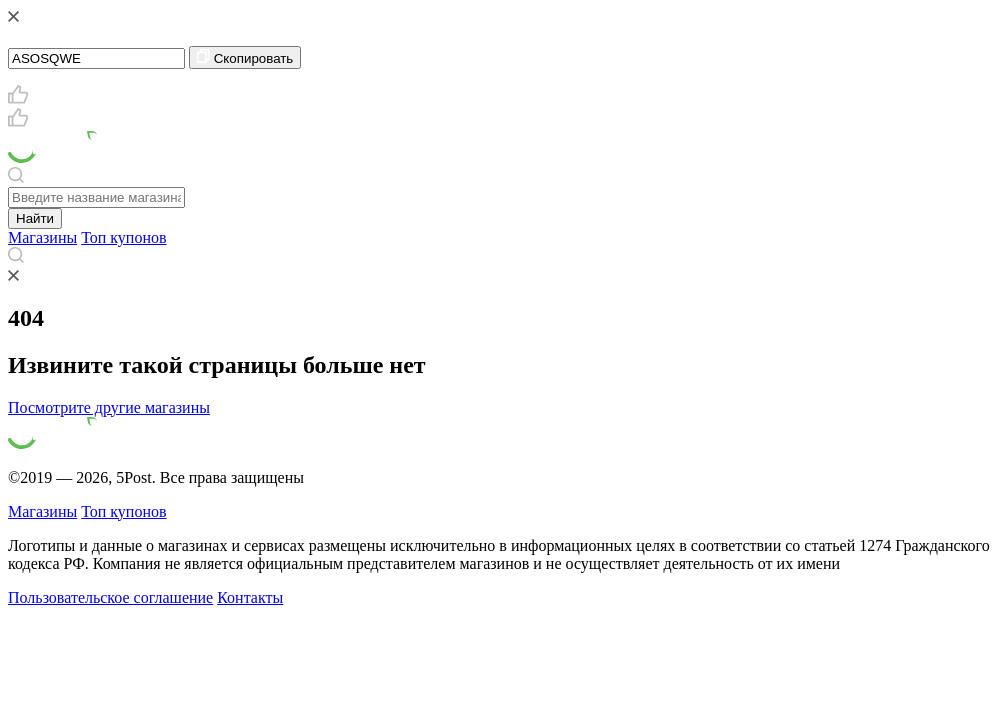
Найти (35, 218)
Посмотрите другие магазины (109, 407)
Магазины (42, 237)
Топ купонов (123, 237)
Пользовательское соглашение (110, 597)
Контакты (250, 597)
